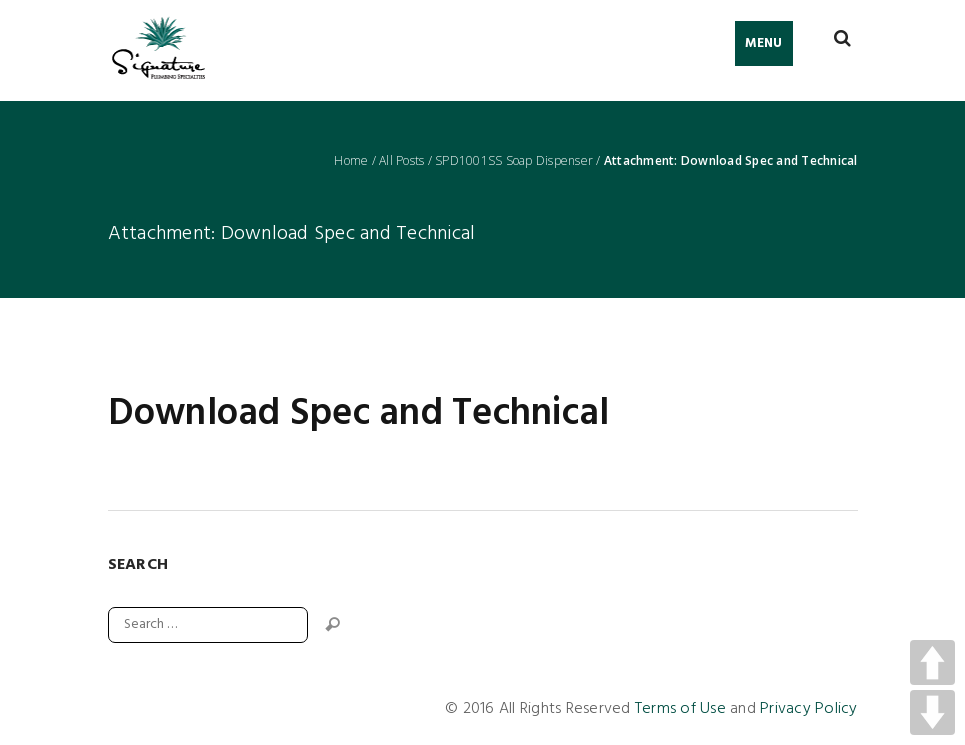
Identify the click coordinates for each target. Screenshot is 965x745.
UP (932, 662)
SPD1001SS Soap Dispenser (514, 161)
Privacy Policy (809, 709)
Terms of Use (680, 709)
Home (351, 161)
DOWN (932, 712)
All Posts (401, 161)
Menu (764, 43)
